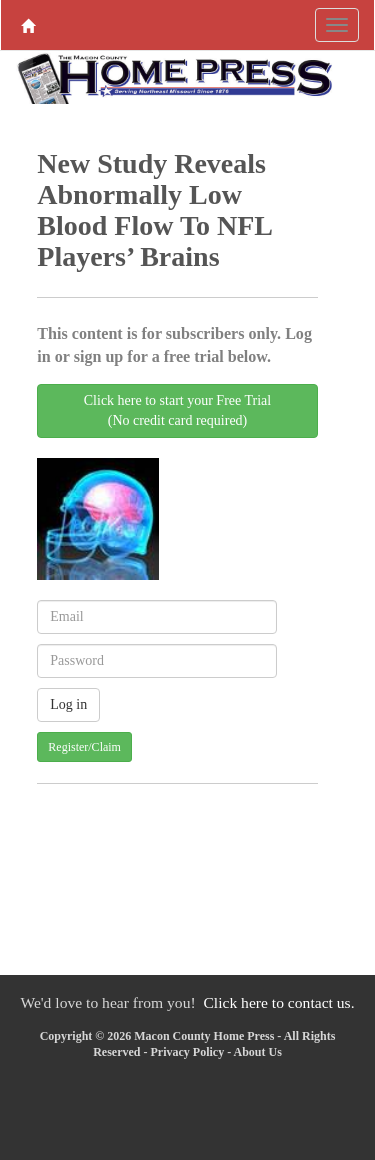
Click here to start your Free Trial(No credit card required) (177, 410)
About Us (257, 1052)
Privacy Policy (187, 1052)
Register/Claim (84, 747)
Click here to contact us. (278, 1002)
